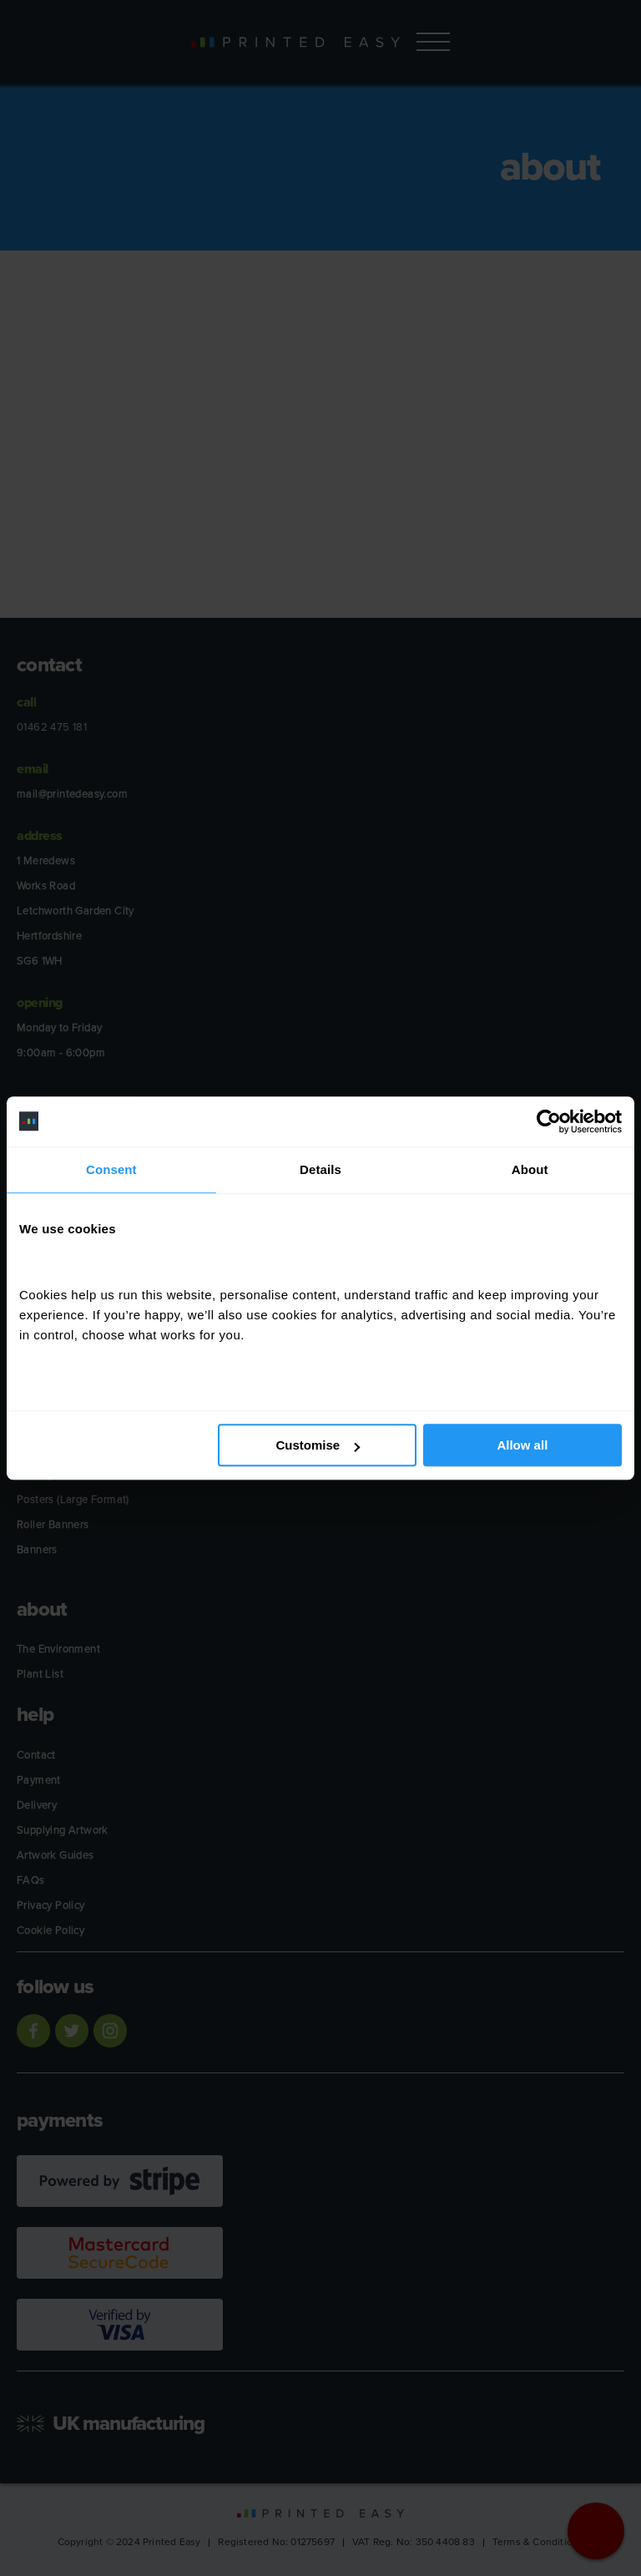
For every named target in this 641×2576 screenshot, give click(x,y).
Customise (318, 1445)
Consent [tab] (111, 1169)
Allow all (522, 1445)
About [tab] (530, 1169)
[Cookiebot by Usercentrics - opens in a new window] (549, 1121)
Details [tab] (320, 1169)
